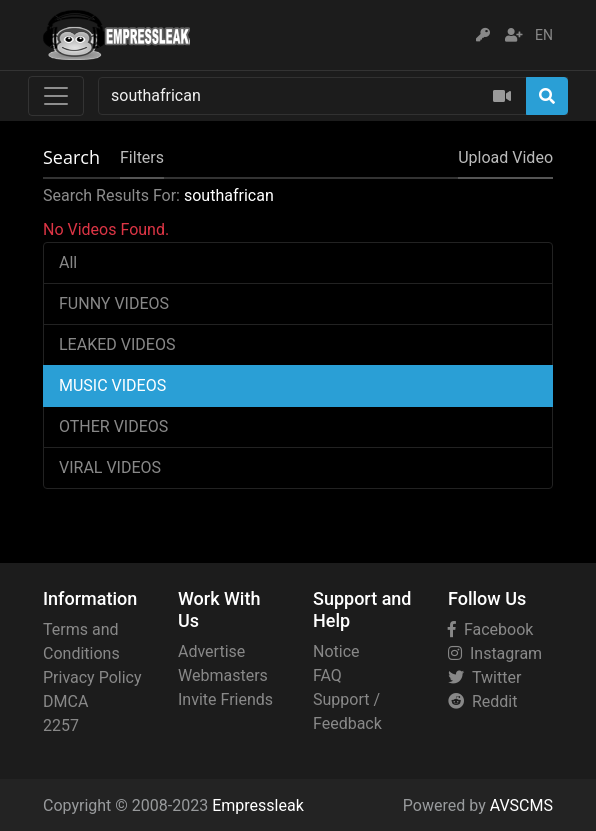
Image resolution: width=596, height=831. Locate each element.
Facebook (490, 629)
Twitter (484, 677)
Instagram (495, 653)
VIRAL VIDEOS (110, 467)
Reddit (482, 701)
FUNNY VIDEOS (114, 303)
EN (544, 35)
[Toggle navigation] (56, 96)
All (68, 262)
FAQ (327, 675)
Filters (142, 157)
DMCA (65, 701)
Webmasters (223, 675)
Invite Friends (225, 699)
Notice (336, 651)
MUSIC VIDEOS (112, 385)
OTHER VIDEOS (113, 426)
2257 (61, 725)
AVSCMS (521, 805)
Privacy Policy (92, 677)
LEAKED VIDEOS (117, 344)
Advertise (211, 651)
